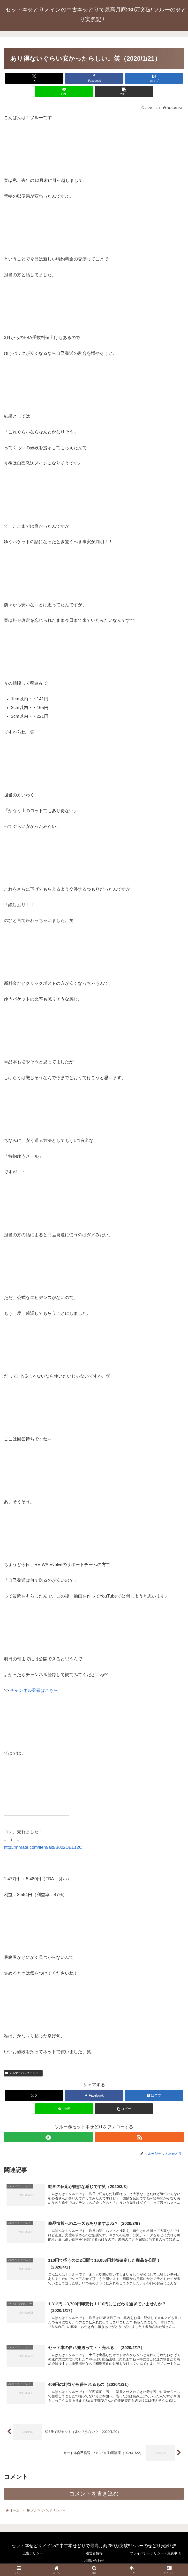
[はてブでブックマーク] (154, 78)
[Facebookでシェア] (94, 78)
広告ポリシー (33, 2553)
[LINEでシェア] (64, 91)
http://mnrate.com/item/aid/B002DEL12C (43, 1847)
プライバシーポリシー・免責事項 (155, 2553)
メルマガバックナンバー (23, 2073)
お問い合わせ (94, 2560)
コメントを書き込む (94, 2494)
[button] (124, 91)
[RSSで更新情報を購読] (139, 2137)
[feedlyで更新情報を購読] (48, 2137)
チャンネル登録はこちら (34, 1690)
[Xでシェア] (34, 78)
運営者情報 (94, 2553)
